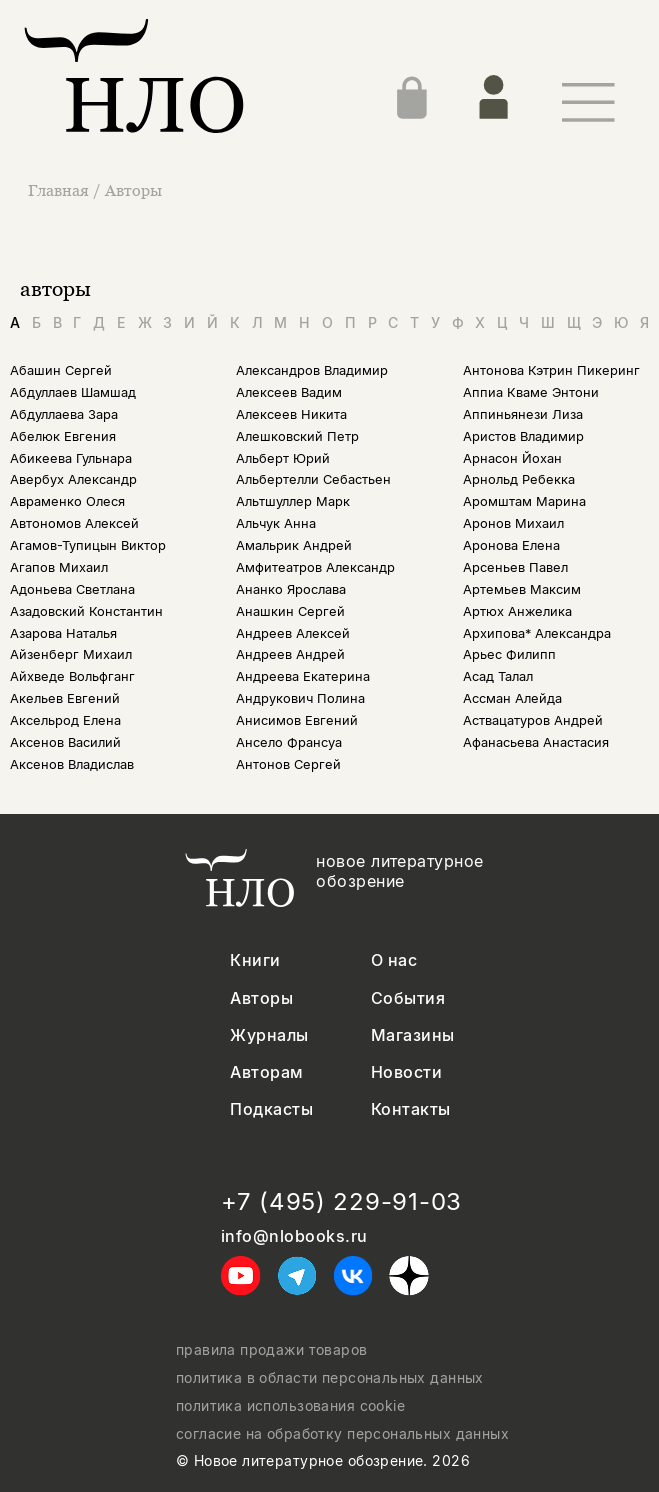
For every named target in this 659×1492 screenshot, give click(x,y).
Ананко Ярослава (291, 589)
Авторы (133, 190)
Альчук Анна (276, 523)
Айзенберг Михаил (71, 654)
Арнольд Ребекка (519, 479)
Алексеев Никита (291, 414)
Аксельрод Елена (65, 720)
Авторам (266, 1072)
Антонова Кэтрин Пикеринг (551, 370)
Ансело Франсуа (289, 742)
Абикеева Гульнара (71, 458)
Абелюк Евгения (63, 436)
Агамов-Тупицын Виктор (88, 545)
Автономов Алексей (74, 523)
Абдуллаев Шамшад (73, 392)
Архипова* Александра (537, 633)
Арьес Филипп (509, 654)
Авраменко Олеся (67, 501)
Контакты (411, 1109)
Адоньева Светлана (72, 589)
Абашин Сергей (61, 370)
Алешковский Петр (297, 436)
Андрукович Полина (300, 698)
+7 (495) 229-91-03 (341, 1202)
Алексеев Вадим (289, 392)
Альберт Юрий (283, 458)
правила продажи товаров (272, 1350)
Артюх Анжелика (517, 611)
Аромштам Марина (524, 501)
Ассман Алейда (512, 698)
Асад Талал (498, 676)
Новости (406, 1072)
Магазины (413, 1035)
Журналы (269, 1035)
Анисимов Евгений (297, 720)
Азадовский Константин (86, 611)
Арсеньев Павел (515, 567)
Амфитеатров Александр (315, 567)
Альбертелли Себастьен (313, 479)
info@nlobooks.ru (294, 1236)
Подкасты (271, 1109)
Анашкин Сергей (290, 611)
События (408, 998)
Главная (60, 190)
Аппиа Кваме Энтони (531, 392)
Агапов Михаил (59, 567)
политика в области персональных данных (330, 1378)
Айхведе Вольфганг (72, 676)
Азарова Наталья (63, 633)
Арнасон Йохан (512, 458)
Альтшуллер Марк (293, 501)
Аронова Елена (511, 545)
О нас (394, 960)
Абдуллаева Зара (64, 414)
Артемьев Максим (522, 589)
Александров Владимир (312, 370)
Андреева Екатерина (303, 676)
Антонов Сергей (288, 764)
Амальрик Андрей (294, 545)
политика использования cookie (290, 1406)
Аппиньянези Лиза (523, 414)
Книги (255, 960)
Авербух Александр (73, 479)
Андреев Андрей (290, 654)
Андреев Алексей (293, 633)
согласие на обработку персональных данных (342, 1434)
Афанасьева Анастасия (536, 742)
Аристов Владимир (523, 436)
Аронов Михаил (513, 523)
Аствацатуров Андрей (533, 720)
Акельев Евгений (65, 698)
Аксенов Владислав (72, 764)
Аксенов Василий (65, 742)
